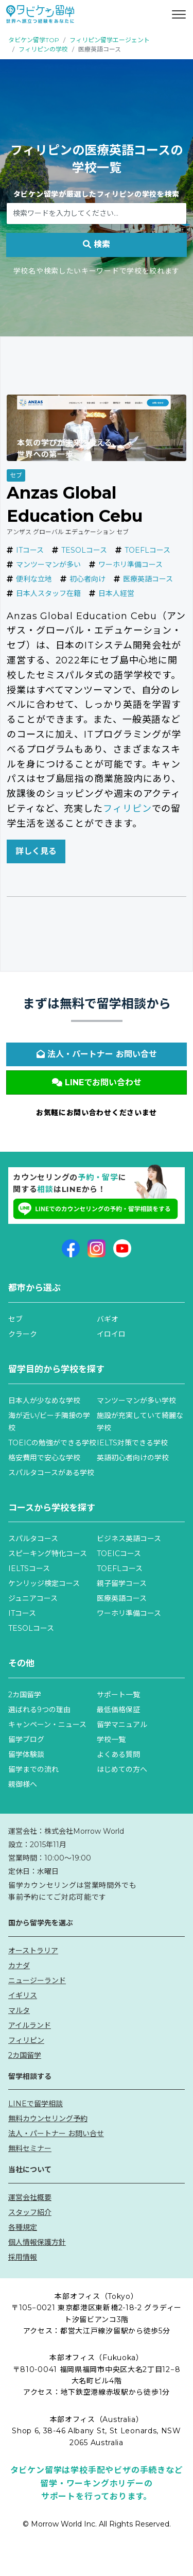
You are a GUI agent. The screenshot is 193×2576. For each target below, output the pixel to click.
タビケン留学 (36, 194)
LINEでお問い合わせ (97, 1082)
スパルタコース (33, 1538)
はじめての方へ (122, 1769)
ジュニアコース (33, 1598)
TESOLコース (84, 550)
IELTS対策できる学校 (132, 1442)
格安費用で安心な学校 (44, 1457)
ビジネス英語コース (129, 1538)
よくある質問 (118, 1754)
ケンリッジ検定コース (44, 1583)
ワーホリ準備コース (130, 564)
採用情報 (22, 2257)
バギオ (107, 1319)
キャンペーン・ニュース (47, 1724)
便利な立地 (34, 579)
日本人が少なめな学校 (44, 1400)
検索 (96, 244)
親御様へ (22, 1784)
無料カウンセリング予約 (47, 2118)
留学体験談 (26, 1754)
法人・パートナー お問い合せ (97, 1054)
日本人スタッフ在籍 (48, 593)
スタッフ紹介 (29, 2212)
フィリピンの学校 (43, 49)
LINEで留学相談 (35, 2103)
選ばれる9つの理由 (39, 1709)
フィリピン (127, 808)
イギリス (22, 1995)
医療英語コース (148, 579)
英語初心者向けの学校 (133, 1457)
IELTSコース (29, 1568)
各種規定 (22, 2227)
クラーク (22, 1334)
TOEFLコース (147, 550)
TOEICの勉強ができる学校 (52, 1442)
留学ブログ (26, 1739)
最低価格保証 (118, 1709)
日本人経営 (116, 593)
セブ (16, 475)
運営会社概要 (29, 2197)
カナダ (19, 1965)
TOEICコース (119, 1553)
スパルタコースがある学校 (51, 1472)
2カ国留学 (24, 1694)
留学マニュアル (122, 1724)
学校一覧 (111, 1739)
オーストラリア (33, 1950)
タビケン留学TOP (33, 40)
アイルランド (29, 2025)
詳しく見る (36, 851)
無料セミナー (29, 2148)
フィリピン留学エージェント (109, 40)
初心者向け (87, 579)
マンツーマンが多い (48, 564)
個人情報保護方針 (37, 2242)
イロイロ (111, 1334)
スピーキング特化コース (47, 1553)
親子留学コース (122, 1583)
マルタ (19, 2010)
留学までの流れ (33, 1769)
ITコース (30, 550)
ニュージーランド (37, 1980)
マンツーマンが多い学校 (136, 1400)
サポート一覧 (118, 1694)
